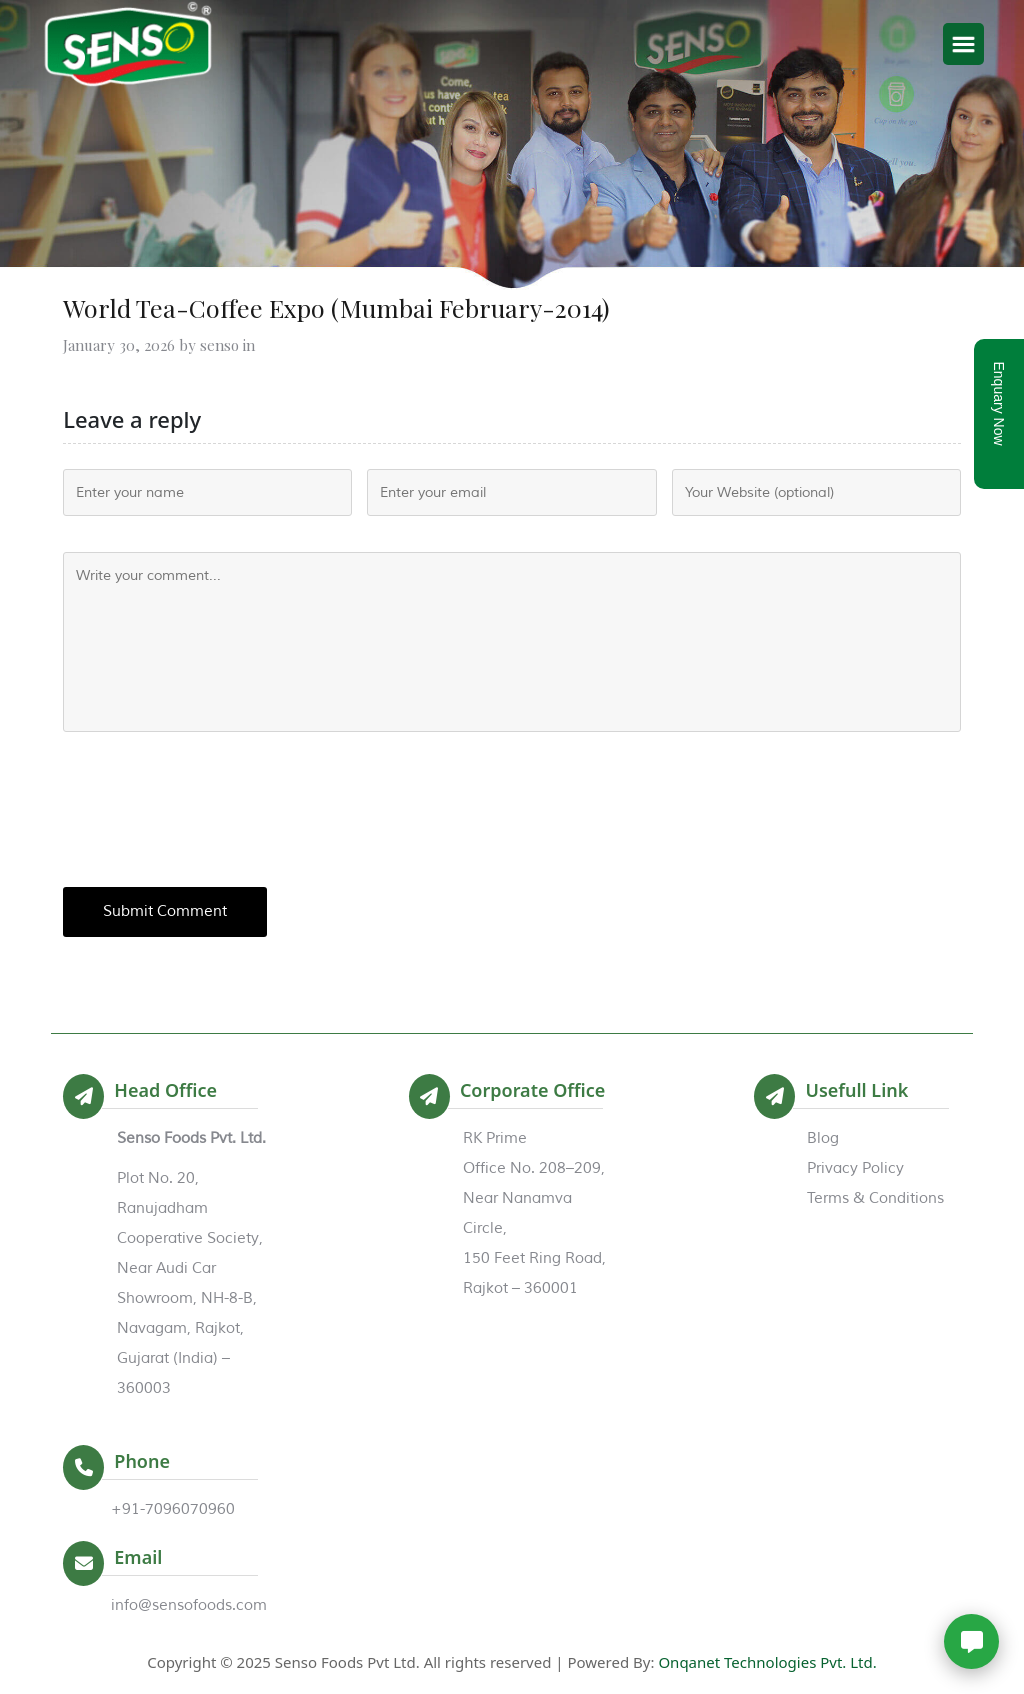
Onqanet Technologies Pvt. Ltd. (767, 1662)
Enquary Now (999, 403)
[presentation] (215, 809)
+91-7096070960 (173, 1509)
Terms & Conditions (875, 1198)
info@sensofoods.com (189, 1605)
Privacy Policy (855, 1168)
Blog (823, 1138)
